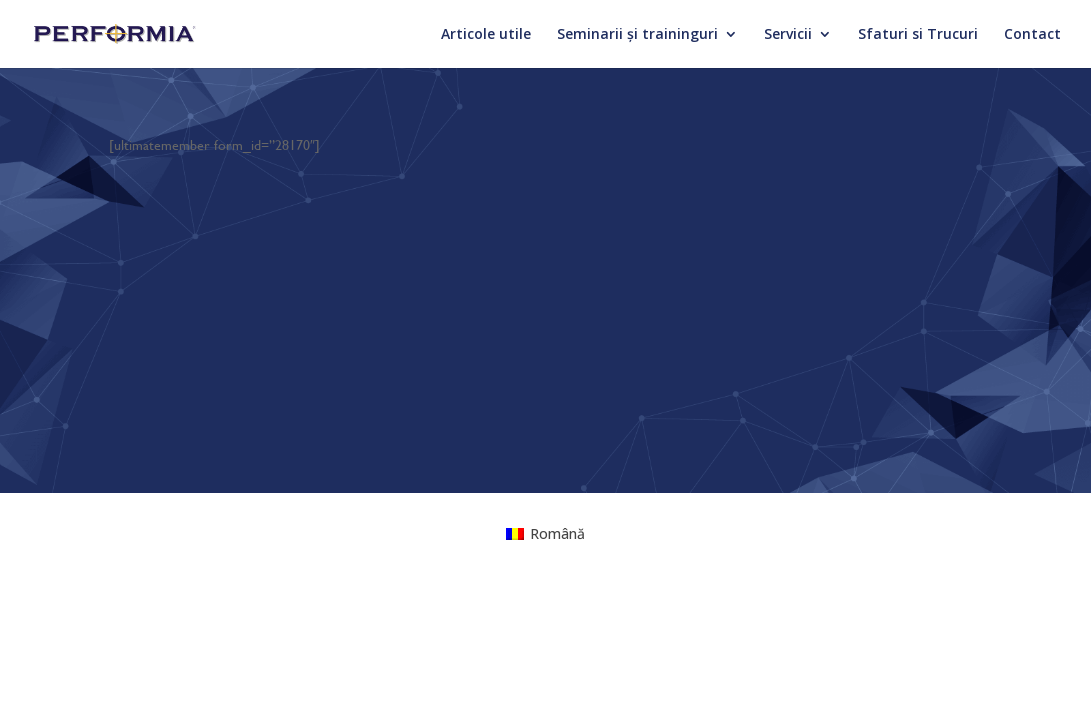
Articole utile (486, 35)
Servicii (788, 35)
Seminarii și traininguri (637, 35)
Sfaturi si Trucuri (918, 35)
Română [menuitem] (557, 533)
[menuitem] (545, 534)
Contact (1032, 35)
